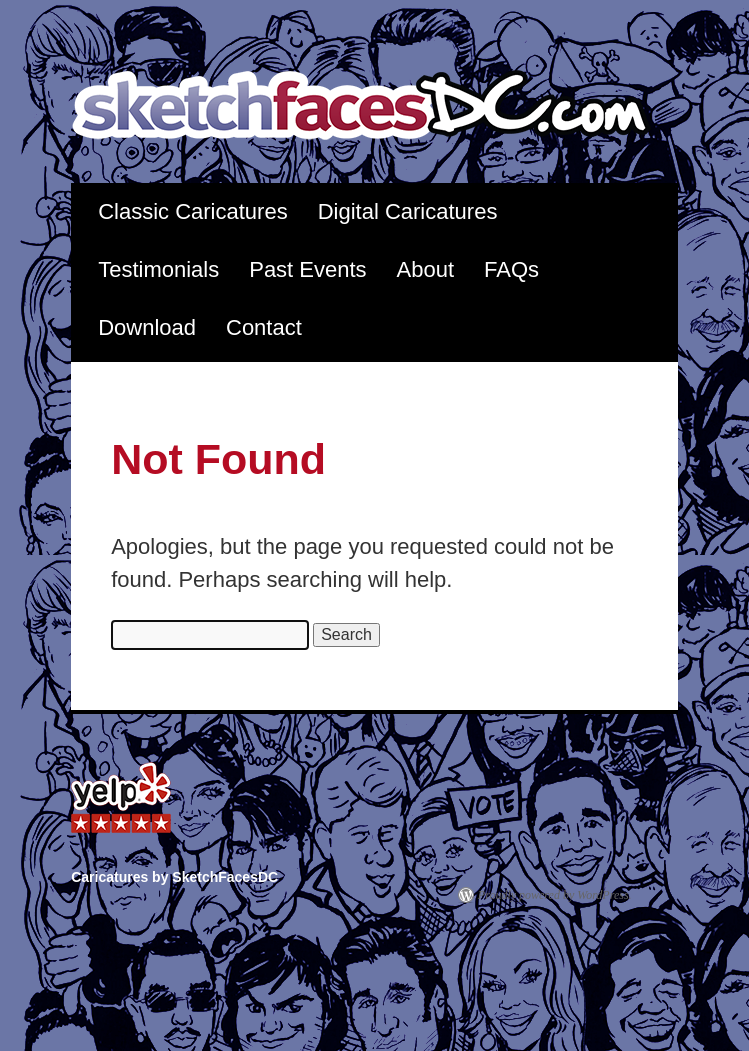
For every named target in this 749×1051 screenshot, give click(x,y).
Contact (264, 327)
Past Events (307, 269)
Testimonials (158, 269)
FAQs (511, 269)
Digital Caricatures (408, 211)
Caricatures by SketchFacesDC (374, 106)
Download (147, 327)
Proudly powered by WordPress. (555, 895)
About (426, 269)
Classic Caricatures (193, 211)
